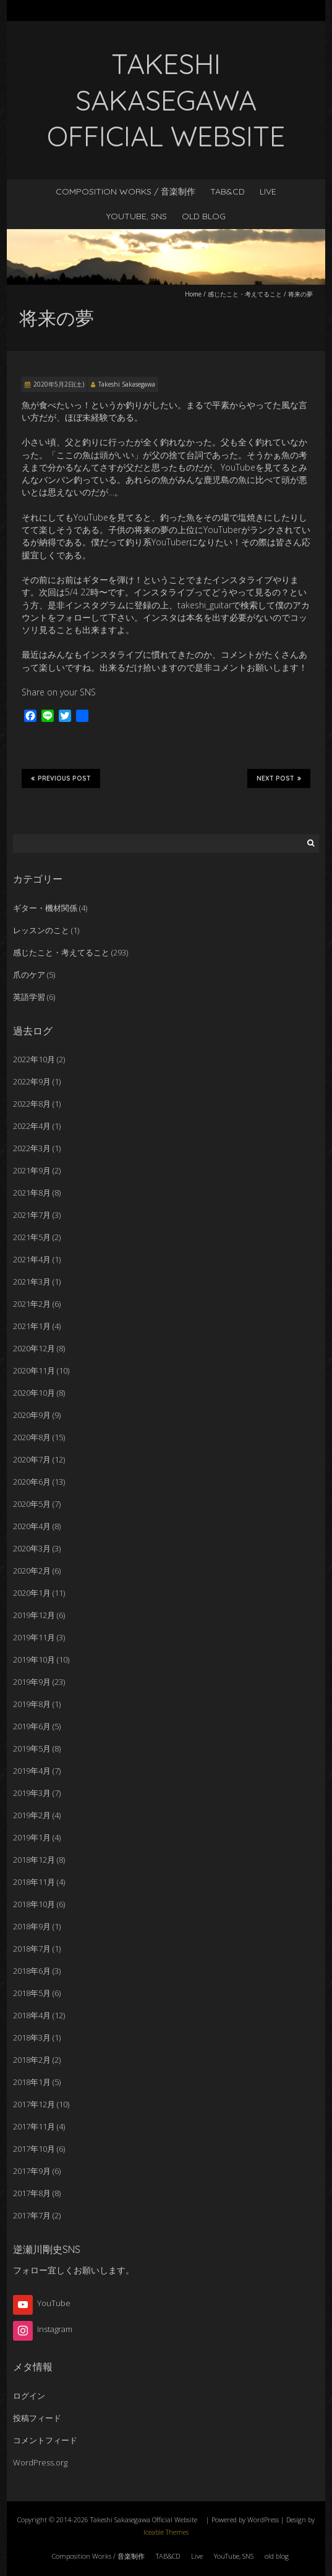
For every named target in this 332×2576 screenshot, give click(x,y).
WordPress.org (40, 2462)
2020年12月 (34, 1348)
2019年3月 (32, 1792)
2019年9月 (32, 1681)
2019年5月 (32, 1748)
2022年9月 (32, 1081)
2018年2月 (32, 2059)
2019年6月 (32, 1726)
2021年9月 (32, 1170)
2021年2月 (32, 1303)
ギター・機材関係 (45, 907)
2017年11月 (34, 2126)
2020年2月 (32, 1570)
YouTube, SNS (136, 216)
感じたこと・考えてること (245, 294)
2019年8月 (32, 1704)
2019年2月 (32, 1815)
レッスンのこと (41, 930)
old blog (204, 216)
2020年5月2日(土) (58, 384)
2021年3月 (32, 1281)
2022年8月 (32, 1103)
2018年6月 (32, 1970)
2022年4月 (32, 1125)
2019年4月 (32, 1770)
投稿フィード (37, 2417)
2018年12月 (34, 1859)
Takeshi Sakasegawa (126, 384)
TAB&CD (227, 191)
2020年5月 (32, 1503)
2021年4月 (32, 1259)
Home (193, 294)
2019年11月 (34, 1637)
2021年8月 (32, 1192)
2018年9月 (32, 1926)
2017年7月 (32, 2215)
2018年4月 (32, 2015)
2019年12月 (34, 1615)
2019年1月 (32, 1837)
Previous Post (61, 778)
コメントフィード (45, 2440)
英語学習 (29, 996)
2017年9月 (32, 2170)
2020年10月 (34, 1392)
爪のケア (29, 974)
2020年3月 (32, 1548)
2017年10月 (34, 2148)
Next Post (279, 778)
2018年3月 (32, 2037)
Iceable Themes (166, 2531)
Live (268, 191)
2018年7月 (32, 1948)
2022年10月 (34, 1059)
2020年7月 (32, 1459)
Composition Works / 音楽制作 (125, 191)
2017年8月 (32, 2193)
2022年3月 (32, 1148)
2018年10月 (34, 1904)
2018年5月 (32, 1993)
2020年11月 (34, 1370)
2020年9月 (32, 1414)
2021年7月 (32, 1214)
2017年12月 (34, 2104)
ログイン (29, 2395)
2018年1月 (32, 2081)
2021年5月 (32, 1237)
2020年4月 (32, 1526)
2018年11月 (34, 1881)
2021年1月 (32, 1326)
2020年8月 (32, 1437)
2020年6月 (32, 1481)
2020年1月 (32, 1592)
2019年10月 (34, 1659)
